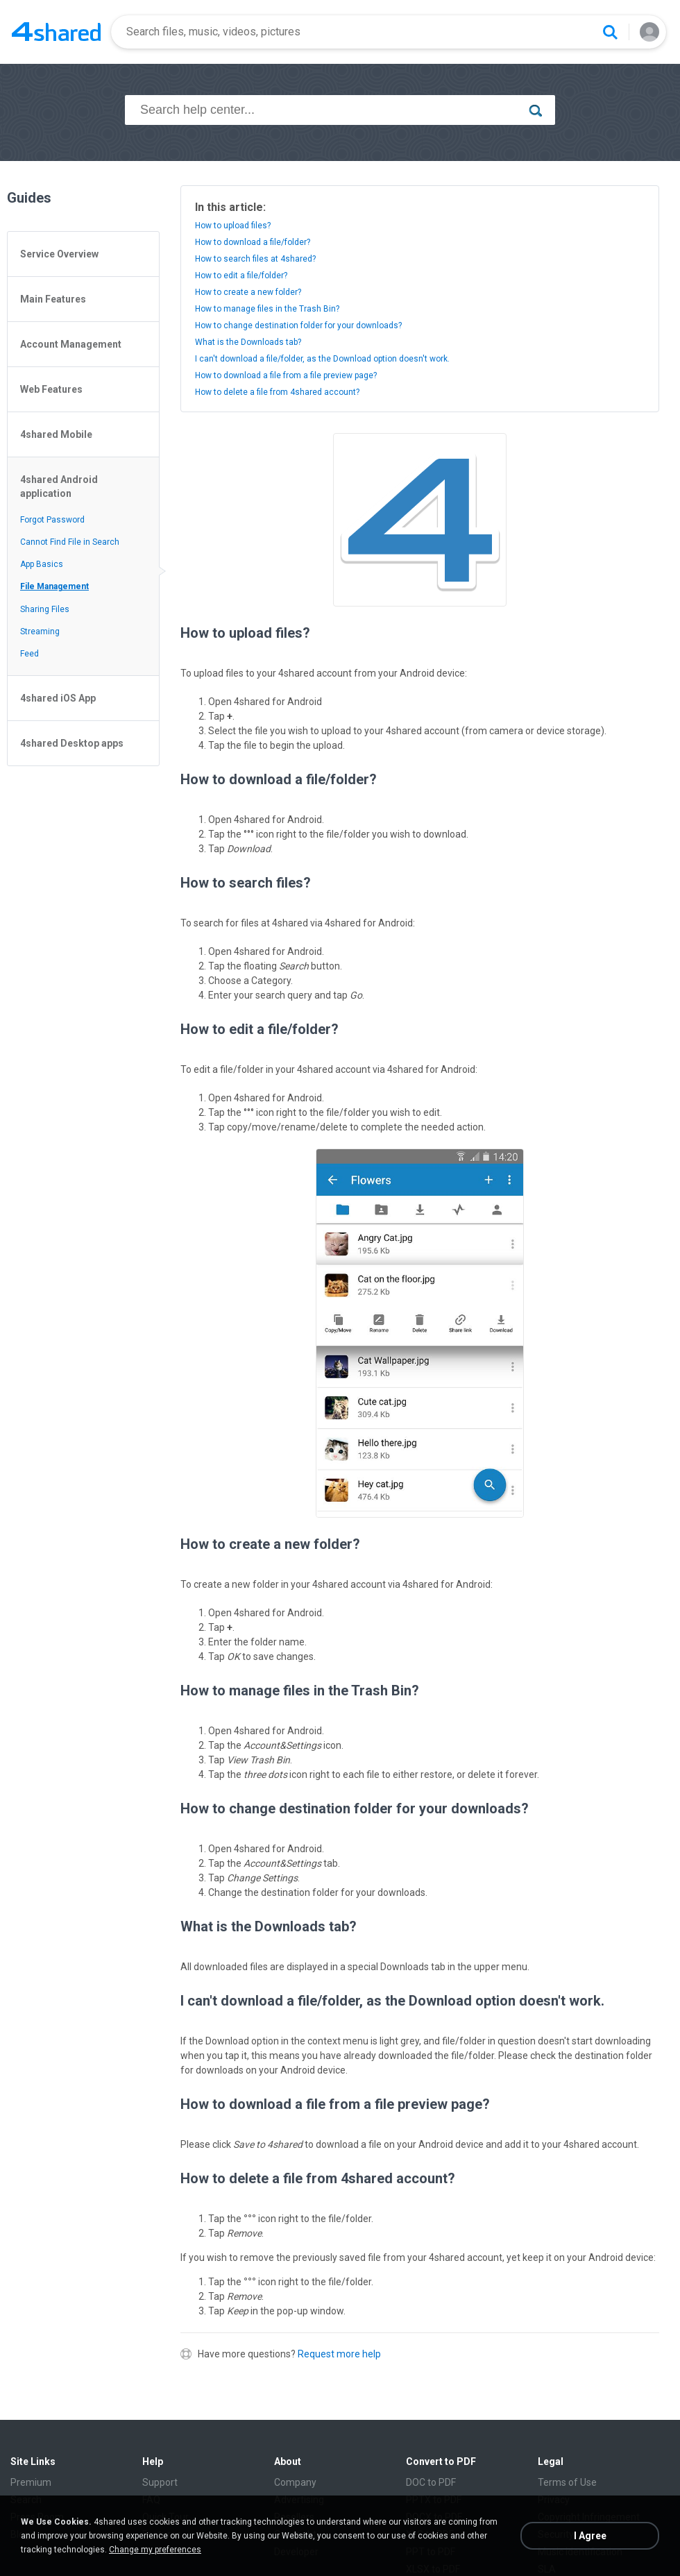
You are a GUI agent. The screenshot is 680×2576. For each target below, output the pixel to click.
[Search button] (610, 32)
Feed (29, 654)
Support (160, 2482)
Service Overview (59, 254)
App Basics (41, 564)
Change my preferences (155, 2549)
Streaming (40, 631)
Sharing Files (44, 609)
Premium (30, 2482)
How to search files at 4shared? (255, 259)
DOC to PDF (431, 2482)
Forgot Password (52, 520)
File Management (54, 586)
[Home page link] (56, 32)
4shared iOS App (58, 698)
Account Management (70, 344)
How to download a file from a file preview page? (286, 375)
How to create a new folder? (248, 292)
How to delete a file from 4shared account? (277, 392)
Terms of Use (567, 2482)
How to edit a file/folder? (241, 275)
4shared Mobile (56, 434)
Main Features (53, 299)
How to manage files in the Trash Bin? (267, 309)
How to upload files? (233, 225)
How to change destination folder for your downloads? (298, 325)
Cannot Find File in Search (69, 542)
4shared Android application (59, 486)
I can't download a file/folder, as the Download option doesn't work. (322, 359)
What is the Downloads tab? (248, 342)
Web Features (51, 389)
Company (295, 2482)
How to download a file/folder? (252, 242)
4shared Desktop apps (72, 743)
